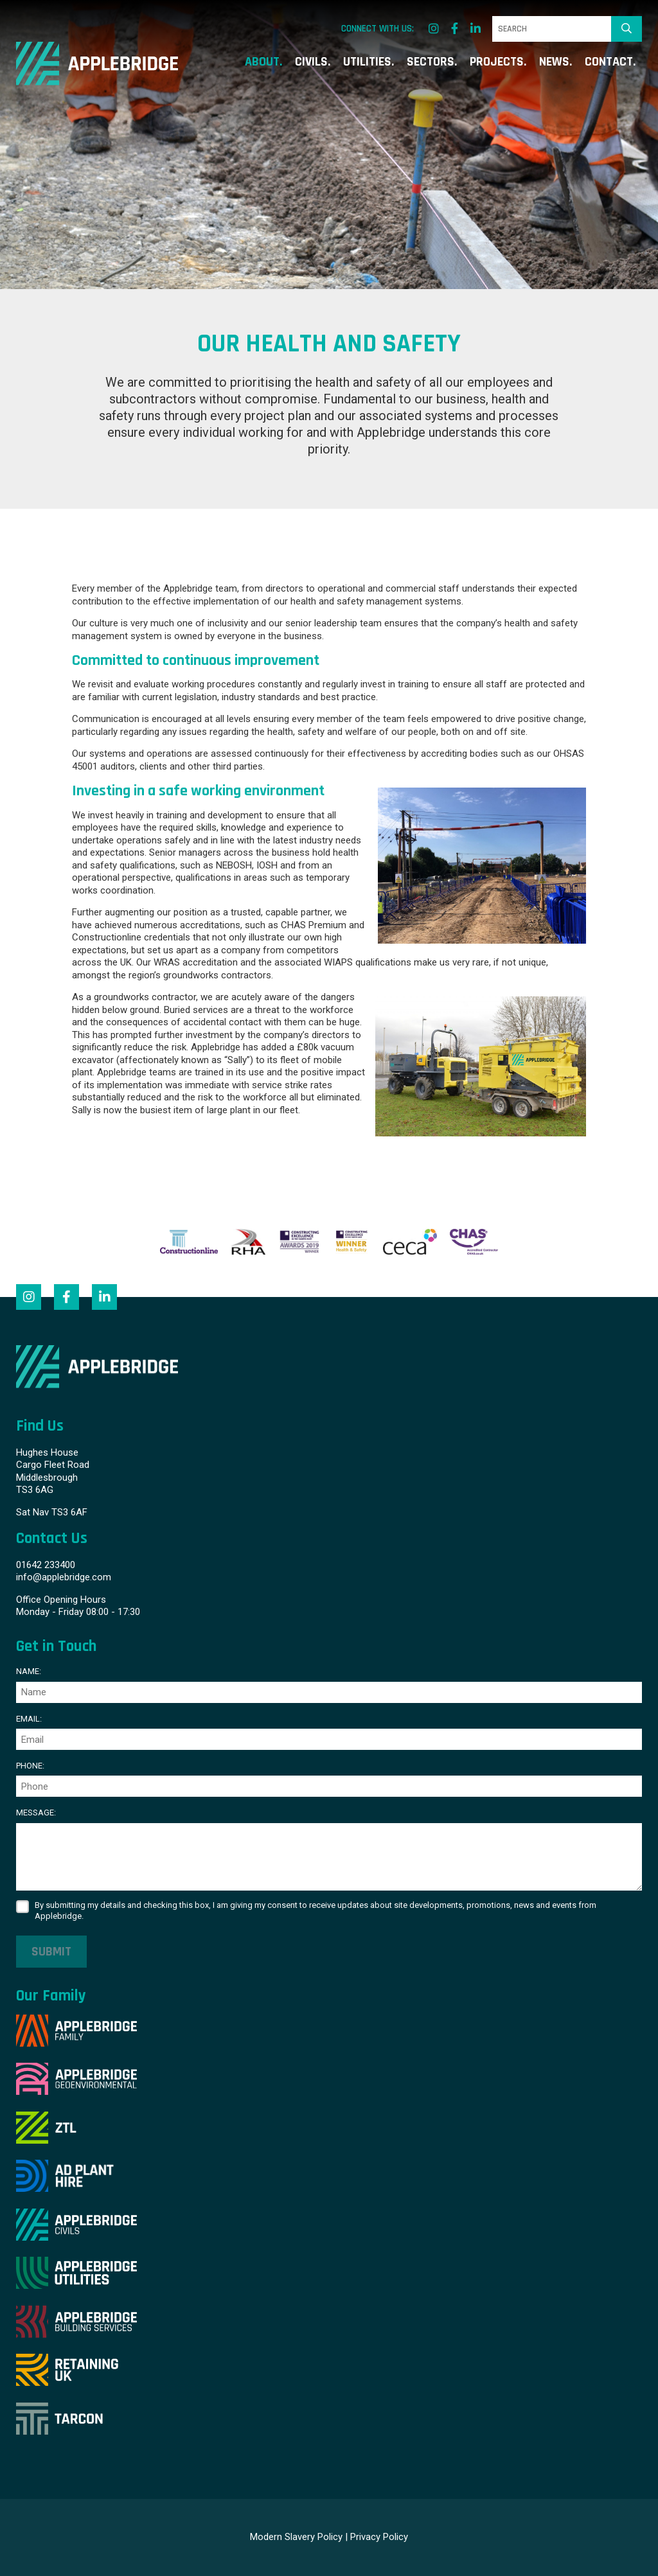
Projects (497, 63)
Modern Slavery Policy (296, 2537)
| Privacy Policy (376, 2537)
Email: (29, 1719)
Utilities (367, 63)
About (262, 63)
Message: (36, 1812)
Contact (609, 63)
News (554, 63)
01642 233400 (45, 1565)
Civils (311, 63)
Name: (28, 1671)
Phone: (30, 1765)
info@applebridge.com (63, 1577)
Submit (51, 1951)
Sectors (430, 63)
